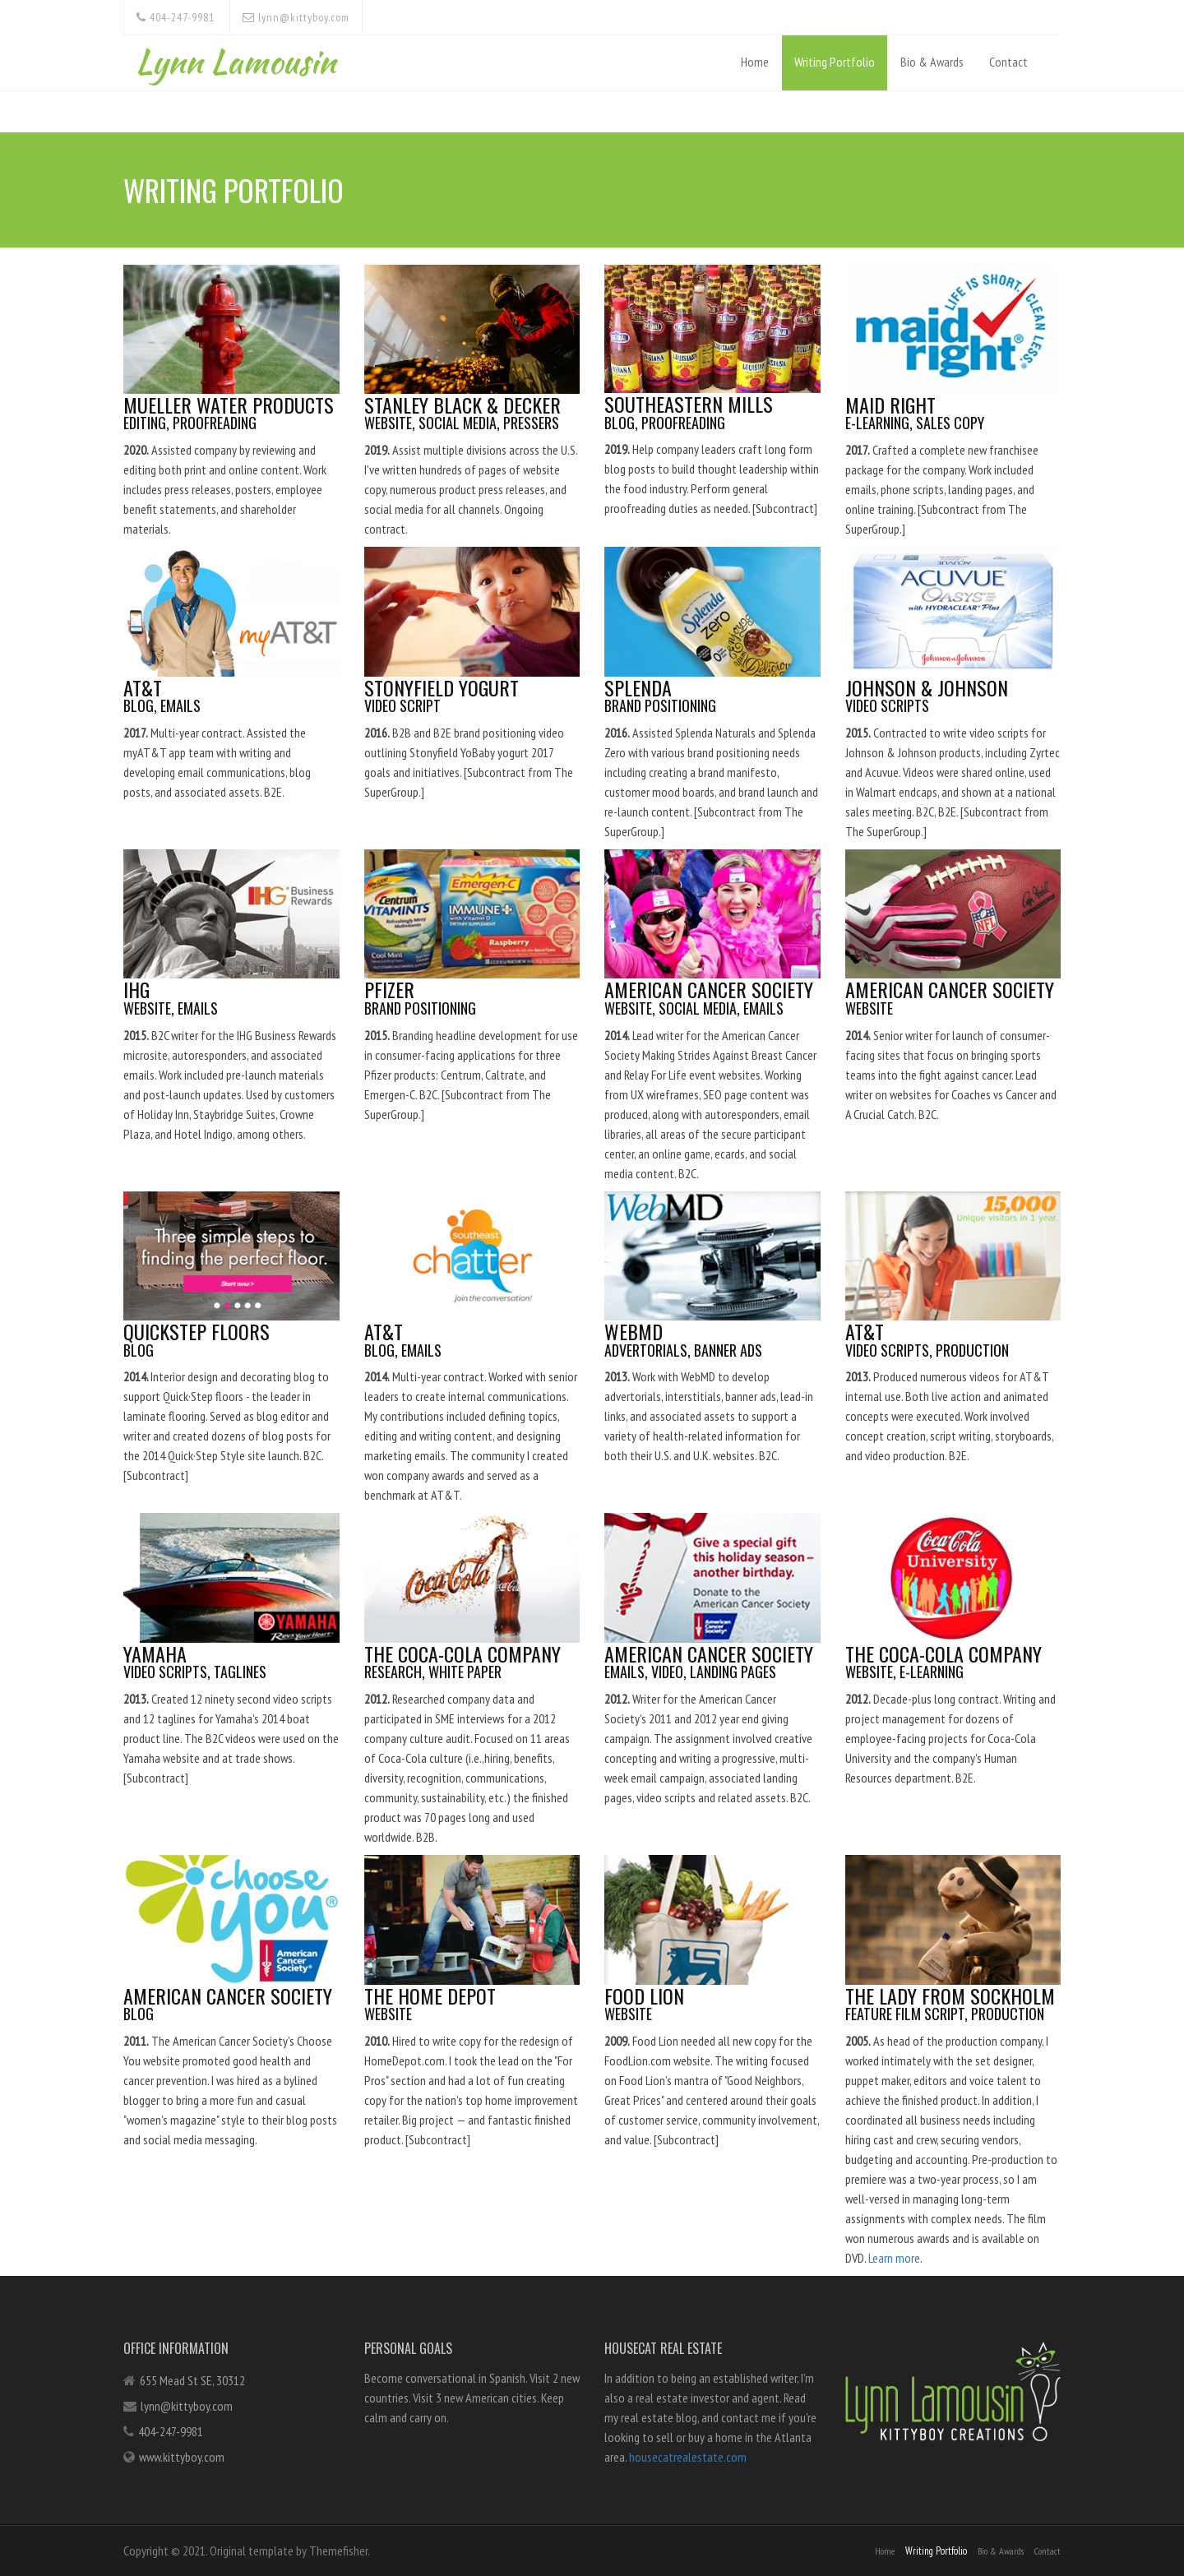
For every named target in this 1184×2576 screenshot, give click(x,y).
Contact (1008, 61)
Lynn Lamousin (235, 57)
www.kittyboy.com (181, 2457)
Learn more (889, 2258)
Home (755, 61)
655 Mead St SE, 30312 (192, 2380)
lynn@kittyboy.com (296, 17)
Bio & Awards (932, 61)
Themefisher (338, 2550)
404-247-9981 (175, 17)
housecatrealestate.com (688, 2457)
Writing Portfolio (834, 61)
